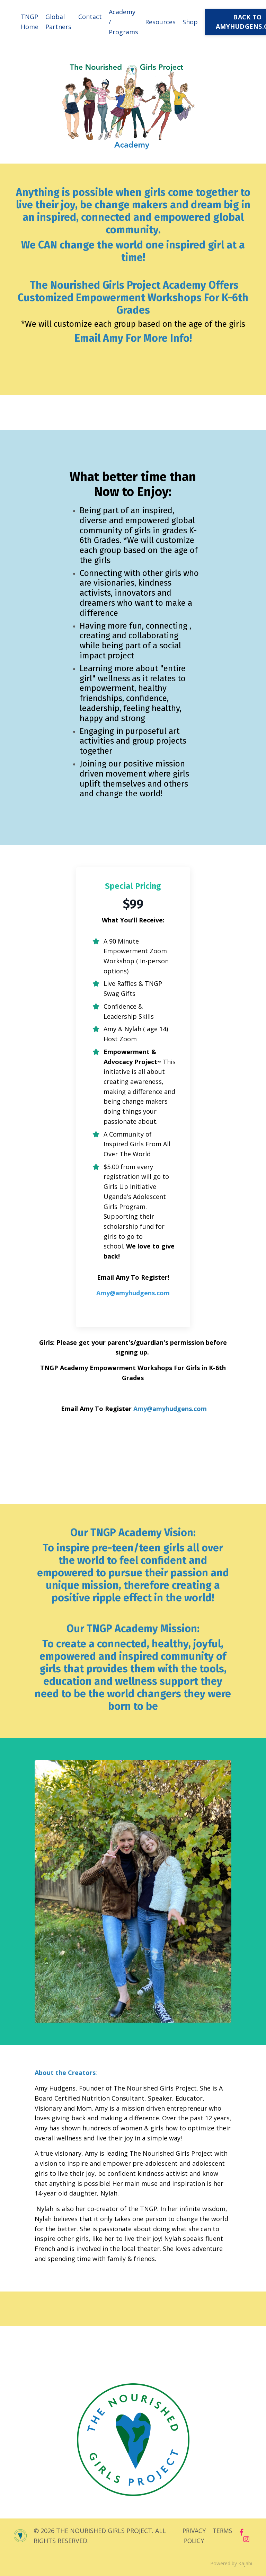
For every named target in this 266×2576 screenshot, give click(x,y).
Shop (190, 22)
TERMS (222, 2532)
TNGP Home (29, 21)
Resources (160, 22)
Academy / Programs (123, 22)
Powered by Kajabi (231, 2565)
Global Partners (58, 21)
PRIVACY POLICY (193, 2537)
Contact (90, 16)
